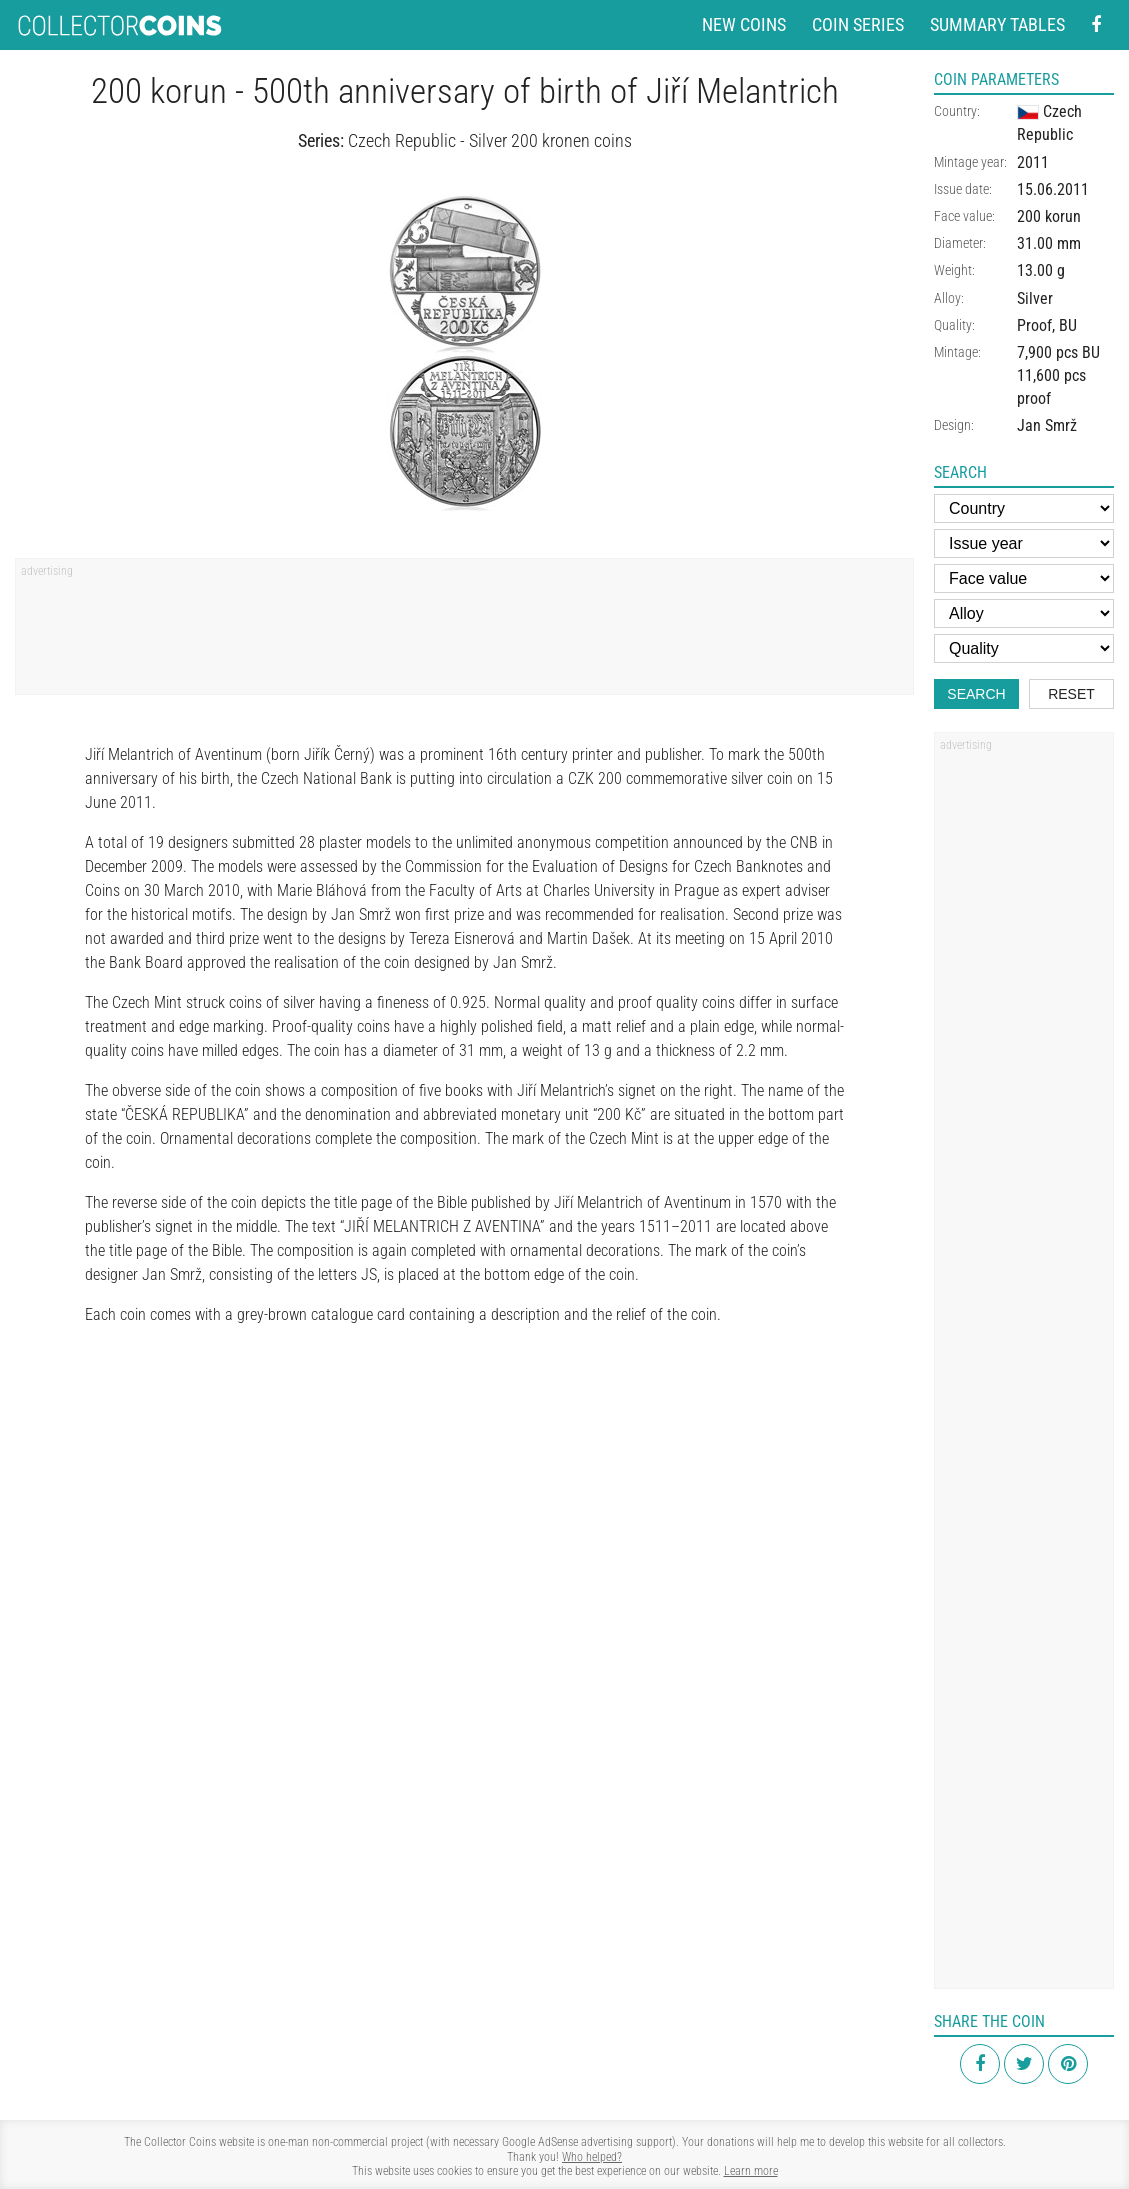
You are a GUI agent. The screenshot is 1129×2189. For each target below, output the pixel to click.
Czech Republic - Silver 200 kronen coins (490, 140)
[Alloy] (1024, 613)
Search (976, 694)
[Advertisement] (464, 633)
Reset (1071, 694)
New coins (744, 24)
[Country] (1024, 508)
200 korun (1049, 216)
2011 (1033, 162)
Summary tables (997, 24)
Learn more (751, 2171)
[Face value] (1024, 578)
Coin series (858, 24)
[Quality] (1024, 648)
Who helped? (592, 2157)
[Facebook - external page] (1096, 25)
